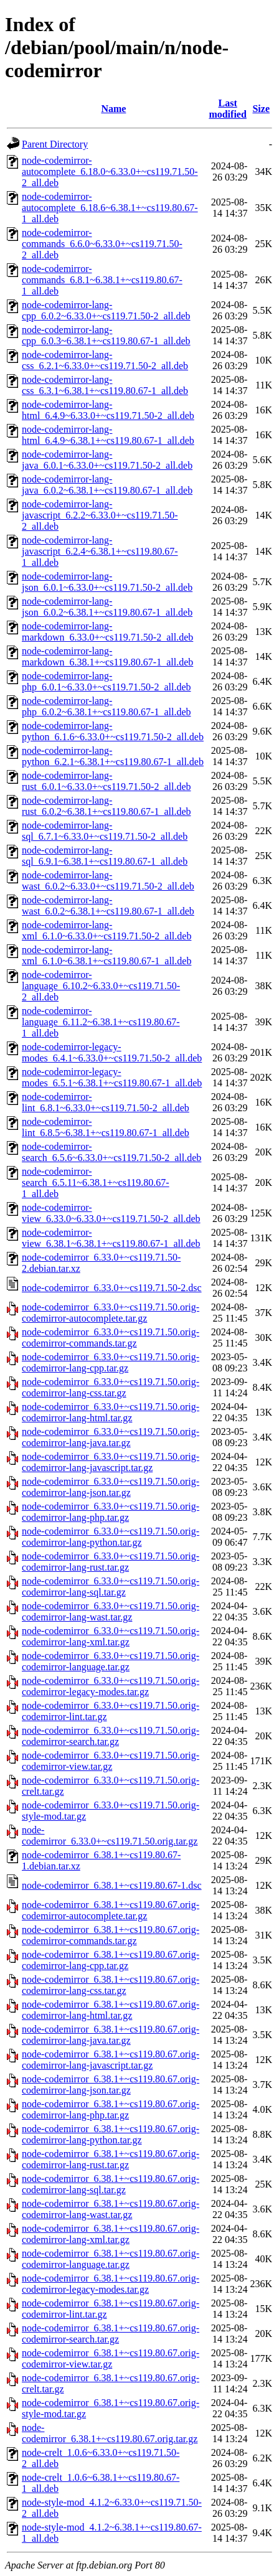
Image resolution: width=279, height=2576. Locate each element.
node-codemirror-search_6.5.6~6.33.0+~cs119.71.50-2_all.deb (111, 1152)
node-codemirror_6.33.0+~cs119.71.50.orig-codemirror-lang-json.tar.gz (110, 1487)
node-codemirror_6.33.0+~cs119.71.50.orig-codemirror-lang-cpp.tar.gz (110, 1362)
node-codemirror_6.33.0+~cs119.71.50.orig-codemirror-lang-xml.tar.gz (110, 1636)
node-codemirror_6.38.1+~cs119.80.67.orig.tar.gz (109, 2433)
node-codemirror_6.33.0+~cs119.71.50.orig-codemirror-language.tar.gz (110, 1661)
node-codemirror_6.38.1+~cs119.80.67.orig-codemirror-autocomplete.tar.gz (110, 1910)
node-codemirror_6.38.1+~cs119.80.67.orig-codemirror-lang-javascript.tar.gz (110, 2060)
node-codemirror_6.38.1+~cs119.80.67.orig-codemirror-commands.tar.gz (110, 1935)
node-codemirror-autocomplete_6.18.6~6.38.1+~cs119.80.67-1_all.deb (110, 207)
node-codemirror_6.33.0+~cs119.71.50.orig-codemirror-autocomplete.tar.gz (110, 1312)
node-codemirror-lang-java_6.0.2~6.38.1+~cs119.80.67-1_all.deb (107, 485)
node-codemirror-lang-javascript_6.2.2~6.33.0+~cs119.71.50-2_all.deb (100, 515)
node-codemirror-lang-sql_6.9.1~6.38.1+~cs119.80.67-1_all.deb (104, 856)
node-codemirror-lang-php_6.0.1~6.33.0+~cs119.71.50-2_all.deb (106, 681)
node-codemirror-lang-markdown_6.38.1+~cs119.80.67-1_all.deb (107, 656)
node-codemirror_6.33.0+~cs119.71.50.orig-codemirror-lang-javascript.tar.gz (110, 1462)
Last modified (227, 109)
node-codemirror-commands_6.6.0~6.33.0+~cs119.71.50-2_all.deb (102, 243)
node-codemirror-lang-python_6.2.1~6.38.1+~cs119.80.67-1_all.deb (113, 756)
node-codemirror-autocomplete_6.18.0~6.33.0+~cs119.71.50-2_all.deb (110, 171)
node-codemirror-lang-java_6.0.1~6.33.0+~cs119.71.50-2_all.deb (107, 460)
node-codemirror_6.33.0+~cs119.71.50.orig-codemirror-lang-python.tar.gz (110, 1537)
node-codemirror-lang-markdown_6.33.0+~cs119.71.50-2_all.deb (107, 631)
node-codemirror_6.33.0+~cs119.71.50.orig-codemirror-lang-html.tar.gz (110, 1412)
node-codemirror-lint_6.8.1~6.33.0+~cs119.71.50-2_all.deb (105, 1102)
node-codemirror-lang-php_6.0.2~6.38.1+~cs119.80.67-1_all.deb (106, 706)
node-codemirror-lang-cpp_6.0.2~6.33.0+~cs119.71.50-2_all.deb (106, 310)
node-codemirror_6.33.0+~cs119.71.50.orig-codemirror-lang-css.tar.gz (110, 1387)
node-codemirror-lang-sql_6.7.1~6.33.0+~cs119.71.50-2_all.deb (104, 831)
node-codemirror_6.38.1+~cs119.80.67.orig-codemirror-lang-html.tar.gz (110, 2010)
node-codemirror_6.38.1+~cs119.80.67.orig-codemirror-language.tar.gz (110, 2259)
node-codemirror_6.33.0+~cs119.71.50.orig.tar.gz (109, 1835)
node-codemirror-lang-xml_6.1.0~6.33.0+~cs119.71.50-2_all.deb (106, 930)
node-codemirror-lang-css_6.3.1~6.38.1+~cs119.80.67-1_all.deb (105, 385)
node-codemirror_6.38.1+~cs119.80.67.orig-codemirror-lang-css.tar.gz (110, 1985)
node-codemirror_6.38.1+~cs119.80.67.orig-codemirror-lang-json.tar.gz (110, 2084)
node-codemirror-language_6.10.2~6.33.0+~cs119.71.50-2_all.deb (101, 985)
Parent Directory (55, 144)
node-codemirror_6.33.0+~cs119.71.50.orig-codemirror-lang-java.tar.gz (110, 1437)
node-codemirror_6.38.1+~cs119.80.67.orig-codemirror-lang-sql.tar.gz (110, 2184)
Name (113, 108)
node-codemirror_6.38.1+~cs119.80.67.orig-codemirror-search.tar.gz (110, 2333)
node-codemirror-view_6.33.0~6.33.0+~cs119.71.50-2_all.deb (111, 1213)
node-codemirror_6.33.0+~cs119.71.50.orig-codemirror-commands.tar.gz (110, 1337)
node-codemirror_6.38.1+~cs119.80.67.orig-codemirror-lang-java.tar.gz (110, 2035)
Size (261, 108)
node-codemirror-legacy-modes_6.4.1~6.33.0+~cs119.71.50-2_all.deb (112, 1052)
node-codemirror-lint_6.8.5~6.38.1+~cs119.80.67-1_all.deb (105, 1127)
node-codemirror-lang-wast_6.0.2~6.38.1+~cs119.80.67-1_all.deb (108, 905)
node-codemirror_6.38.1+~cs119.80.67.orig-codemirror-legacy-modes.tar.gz (110, 2284)
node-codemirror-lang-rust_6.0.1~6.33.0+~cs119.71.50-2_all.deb (106, 781)
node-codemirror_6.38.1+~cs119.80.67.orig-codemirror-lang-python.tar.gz (110, 2134)
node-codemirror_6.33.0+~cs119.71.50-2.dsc (112, 1287)
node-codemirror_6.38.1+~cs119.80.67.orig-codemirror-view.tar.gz (110, 2358)
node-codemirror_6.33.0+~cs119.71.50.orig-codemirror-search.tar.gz (110, 1736)
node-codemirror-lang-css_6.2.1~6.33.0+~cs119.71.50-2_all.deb (105, 360)
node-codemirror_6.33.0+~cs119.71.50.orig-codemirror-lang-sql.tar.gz (110, 1586)
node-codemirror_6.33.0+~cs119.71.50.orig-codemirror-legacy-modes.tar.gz (110, 1686)
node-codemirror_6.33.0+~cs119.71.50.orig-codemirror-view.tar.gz (110, 1761)
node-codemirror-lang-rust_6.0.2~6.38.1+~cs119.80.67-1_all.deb (106, 806)
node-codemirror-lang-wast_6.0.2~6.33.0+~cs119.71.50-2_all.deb (108, 880)
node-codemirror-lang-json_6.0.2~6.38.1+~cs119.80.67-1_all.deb (107, 607)
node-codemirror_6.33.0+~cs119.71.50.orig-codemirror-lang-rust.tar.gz (110, 1561)
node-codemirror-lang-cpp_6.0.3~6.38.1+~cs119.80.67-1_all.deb (106, 335)
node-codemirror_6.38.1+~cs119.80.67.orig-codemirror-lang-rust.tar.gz (110, 2159)
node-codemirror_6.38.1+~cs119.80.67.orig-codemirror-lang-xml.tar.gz (110, 2234)
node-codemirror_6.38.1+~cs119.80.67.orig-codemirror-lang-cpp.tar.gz (110, 1960)
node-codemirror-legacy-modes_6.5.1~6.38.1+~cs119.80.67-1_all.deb (112, 1077)
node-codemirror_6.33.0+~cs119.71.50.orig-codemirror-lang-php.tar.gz (110, 1512)
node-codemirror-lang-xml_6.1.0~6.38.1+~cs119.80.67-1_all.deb (106, 955)
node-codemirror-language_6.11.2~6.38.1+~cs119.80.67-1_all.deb (101, 1021)
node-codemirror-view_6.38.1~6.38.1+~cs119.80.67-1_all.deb (111, 1238)
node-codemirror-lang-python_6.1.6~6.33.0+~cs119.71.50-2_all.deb (113, 731)
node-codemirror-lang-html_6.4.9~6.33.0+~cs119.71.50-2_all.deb (108, 410)
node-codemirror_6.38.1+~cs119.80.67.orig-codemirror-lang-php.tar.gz (110, 2109)
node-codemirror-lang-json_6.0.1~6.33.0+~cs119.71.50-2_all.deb (107, 582)
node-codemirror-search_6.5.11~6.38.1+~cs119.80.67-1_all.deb (95, 1182)
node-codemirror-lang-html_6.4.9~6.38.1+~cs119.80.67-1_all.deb (108, 435)
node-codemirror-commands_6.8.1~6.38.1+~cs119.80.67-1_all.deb (102, 279)
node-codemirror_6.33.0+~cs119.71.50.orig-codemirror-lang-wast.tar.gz (110, 1611)
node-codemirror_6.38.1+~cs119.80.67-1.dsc (112, 1885)
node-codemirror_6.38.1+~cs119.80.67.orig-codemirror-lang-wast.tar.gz (110, 2209)
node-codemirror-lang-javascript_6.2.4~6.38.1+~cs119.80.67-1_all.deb (100, 551)
